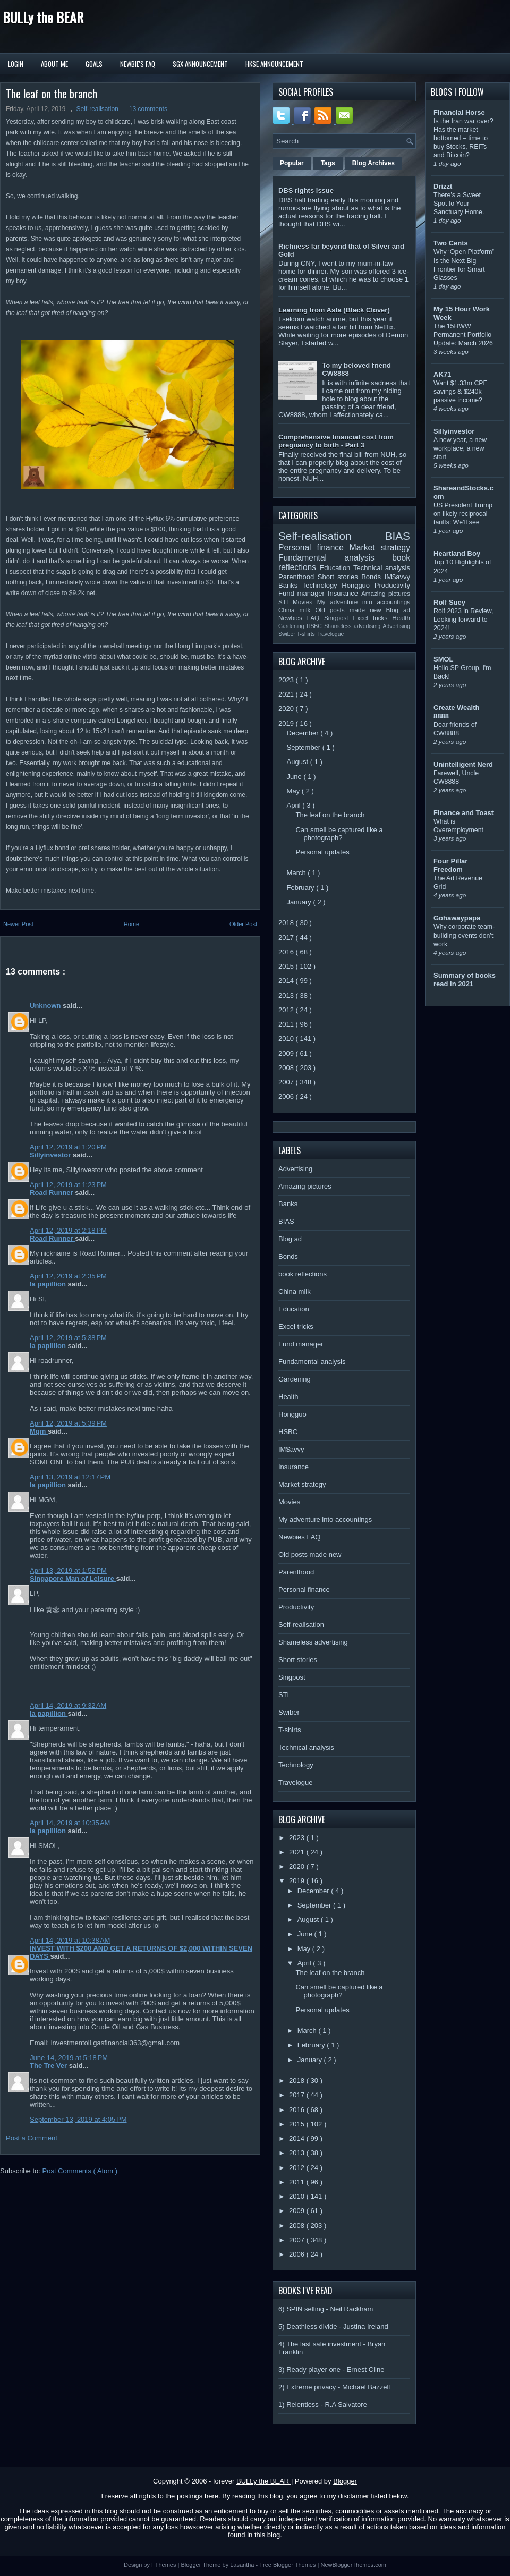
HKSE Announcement (274, 63)
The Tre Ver (49, 2066)
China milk (296, 609)
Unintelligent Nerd (463, 764)
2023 (287, 680)
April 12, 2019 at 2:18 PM (68, 1230)
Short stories (339, 577)
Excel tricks (373, 617)
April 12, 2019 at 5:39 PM (68, 1423)
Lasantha (243, 2565)
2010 (287, 1039)
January (300, 902)
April (295, 805)
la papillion (49, 1284)
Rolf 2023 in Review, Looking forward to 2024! (464, 619)
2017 (287, 938)
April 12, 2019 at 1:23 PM (68, 1185)
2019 (287, 723)
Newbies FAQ (301, 617)
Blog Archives (373, 163)
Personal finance (314, 547)
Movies (305, 601)
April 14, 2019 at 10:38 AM (70, 1940)
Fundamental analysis (335, 557)
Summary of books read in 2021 (465, 979)
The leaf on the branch (51, 93)
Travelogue (330, 634)
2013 (287, 995)
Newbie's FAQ (137, 63)
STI (285, 601)
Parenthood (298, 577)
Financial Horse (459, 112)
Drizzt (443, 186)
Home (131, 924)
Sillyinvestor (51, 1155)
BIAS (397, 536)
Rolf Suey (449, 602)
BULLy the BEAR (43, 17)
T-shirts (307, 634)
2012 (287, 1010)
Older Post (243, 924)
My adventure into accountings (363, 601)
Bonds (372, 577)
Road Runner (52, 1193)
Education (337, 568)
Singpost (338, 617)
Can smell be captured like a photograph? (338, 834)
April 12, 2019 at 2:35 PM (68, 1276)
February (302, 888)
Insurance (344, 593)
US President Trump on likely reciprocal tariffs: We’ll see (463, 514)
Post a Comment (31, 2138)
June (295, 777)
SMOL (444, 659)
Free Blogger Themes (288, 2565)
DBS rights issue (306, 190)
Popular (292, 163)
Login (15, 63)
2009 (287, 1053)
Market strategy (380, 547)
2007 (287, 1082)
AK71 (442, 374)
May (294, 791)
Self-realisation (98, 109)
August (298, 762)
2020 (287, 709)
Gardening (292, 626)
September (304, 747)
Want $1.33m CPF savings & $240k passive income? (460, 391)
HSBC (315, 626)
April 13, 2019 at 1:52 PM (68, 1570)
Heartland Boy (457, 553)
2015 (287, 966)
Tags (328, 163)
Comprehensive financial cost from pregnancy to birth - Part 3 (336, 441)
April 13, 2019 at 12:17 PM (70, 1477)
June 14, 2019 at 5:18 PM (69, 2058)
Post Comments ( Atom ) (80, 2171)
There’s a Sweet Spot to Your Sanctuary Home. (459, 203)
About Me (54, 63)
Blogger (345, 2481)
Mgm (39, 1431)
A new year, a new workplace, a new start (460, 448)
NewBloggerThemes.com (353, 2565)
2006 (287, 1096)
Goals (94, 63)
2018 (287, 923)
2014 (287, 981)
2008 (287, 1068)
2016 (287, 952)
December (304, 733)
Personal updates (322, 852)
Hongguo (358, 585)
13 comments (148, 109)
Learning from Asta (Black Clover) (334, 310)
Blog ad (398, 609)
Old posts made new (350, 609)
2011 (287, 1024)
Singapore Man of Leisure (73, 1578)
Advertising (396, 626)
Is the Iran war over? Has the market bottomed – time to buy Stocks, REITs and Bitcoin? (464, 138)
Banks (290, 585)
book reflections (302, 1274)
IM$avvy (397, 577)
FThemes (164, 2565)
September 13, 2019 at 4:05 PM (78, 2119)
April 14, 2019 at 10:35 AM (70, 1823)
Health (401, 617)
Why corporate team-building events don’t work (464, 935)
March (297, 873)
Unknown (46, 1006)
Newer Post (18, 924)
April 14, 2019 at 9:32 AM (68, 1705)
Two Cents (451, 243)
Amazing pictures (385, 593)
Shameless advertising (353, 626)
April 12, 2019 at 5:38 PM (68, 1338)
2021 (287, 694)
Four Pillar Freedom (451, 865)
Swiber (287, 634)
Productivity (392, 585)
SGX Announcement (200, 63)
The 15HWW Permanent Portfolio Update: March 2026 (463, 335)
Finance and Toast (464, 813)
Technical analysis (381, 568)
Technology (322, 585)
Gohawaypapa (457, 918)
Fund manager (303, 593)
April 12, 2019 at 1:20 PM (68, 1147)
